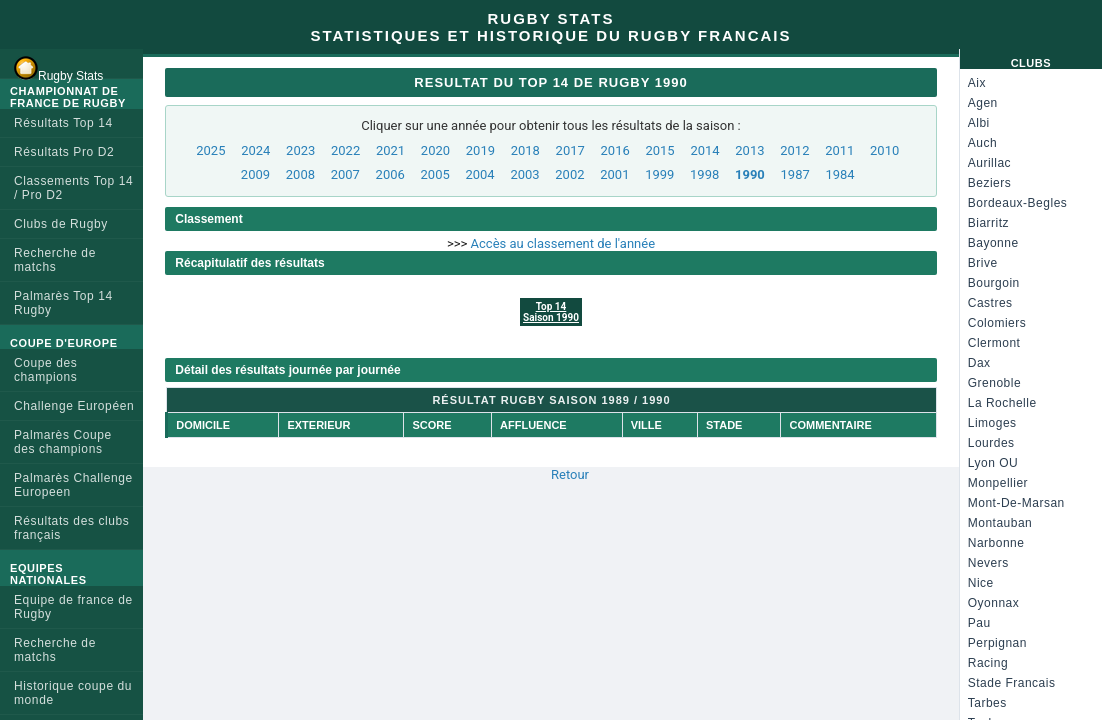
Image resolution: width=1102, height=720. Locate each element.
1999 (659, 174)
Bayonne (993, 243)
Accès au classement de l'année (563, 243)
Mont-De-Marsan (1016, 503)
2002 (569, 174)
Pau (979, 623)
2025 (210, 150)
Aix (977, 83)
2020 (435, 150)
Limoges (992, 423)
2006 (390, 174)
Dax (979, 363)
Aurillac (989, 163)
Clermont (994, 343)
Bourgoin (994, 283)
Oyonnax (994, 603)
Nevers (988, 563)
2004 (479, 174)
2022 (345, 150)
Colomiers (997, 323)
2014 (704, 150)
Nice (981, 583)
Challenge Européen (74, 406)
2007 (345, 174)
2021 (390, 150)
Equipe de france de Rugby (73, 607)
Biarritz (988, 223)
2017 (570, 150)
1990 (750, 174)
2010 (884, 150)
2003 (524, 174)
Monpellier (998, 483)
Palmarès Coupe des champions (63, 442)
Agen (983, 103)
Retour (570, 474)
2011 (839, 150)
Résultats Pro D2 (64, 152)
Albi (979, 123)
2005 (435, 174)
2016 (615, 150)
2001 (614, 174)
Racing (988, 663)
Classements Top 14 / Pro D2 (73, 188)
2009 (255, 174)
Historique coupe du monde (73, 693)
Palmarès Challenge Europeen (73, 485)
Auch (982, 143)
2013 (749, 150)
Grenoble (994, 383)
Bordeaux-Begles (1018, 203)
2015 (659, 150)
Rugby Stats (58, 67)
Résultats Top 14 (63, 123)
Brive (983, 263)
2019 (480, 150)
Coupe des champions (45, 370)
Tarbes (987, 703)
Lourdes (991, 443)
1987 (795, 174)
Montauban (1000, 523)
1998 (704, 174)
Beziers (990, 183)
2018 (525, 150)
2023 (300, 150)
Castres (990, 303)
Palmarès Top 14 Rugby (63, 303)
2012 (794, 150)
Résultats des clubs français (71, 528)
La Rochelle (1002, 403)
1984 (839, 174)
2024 (255, 150)
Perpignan (997, 643)
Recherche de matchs (55, 260)
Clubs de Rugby (61, 224)
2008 (300, 174)
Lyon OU (993, 463)
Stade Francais (1012, 683)
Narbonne (996, 543)
